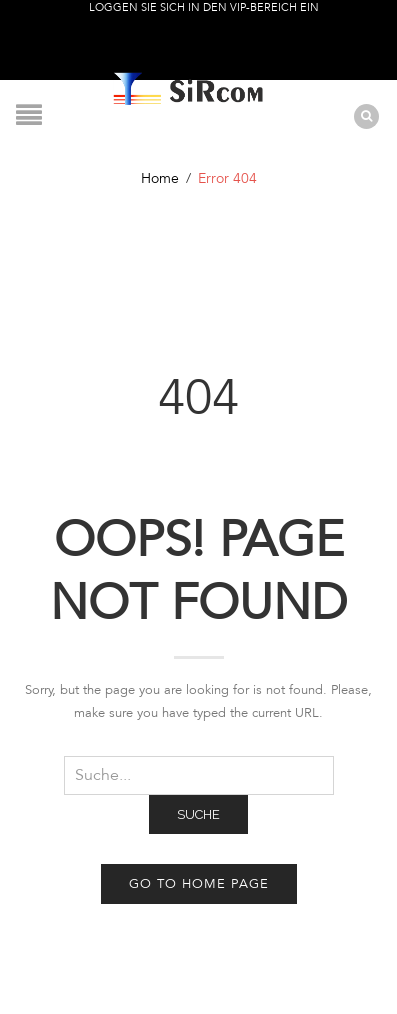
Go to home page (199, 884)
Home (160, 178)
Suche (198, 814)
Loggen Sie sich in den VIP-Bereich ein (204, 7)
